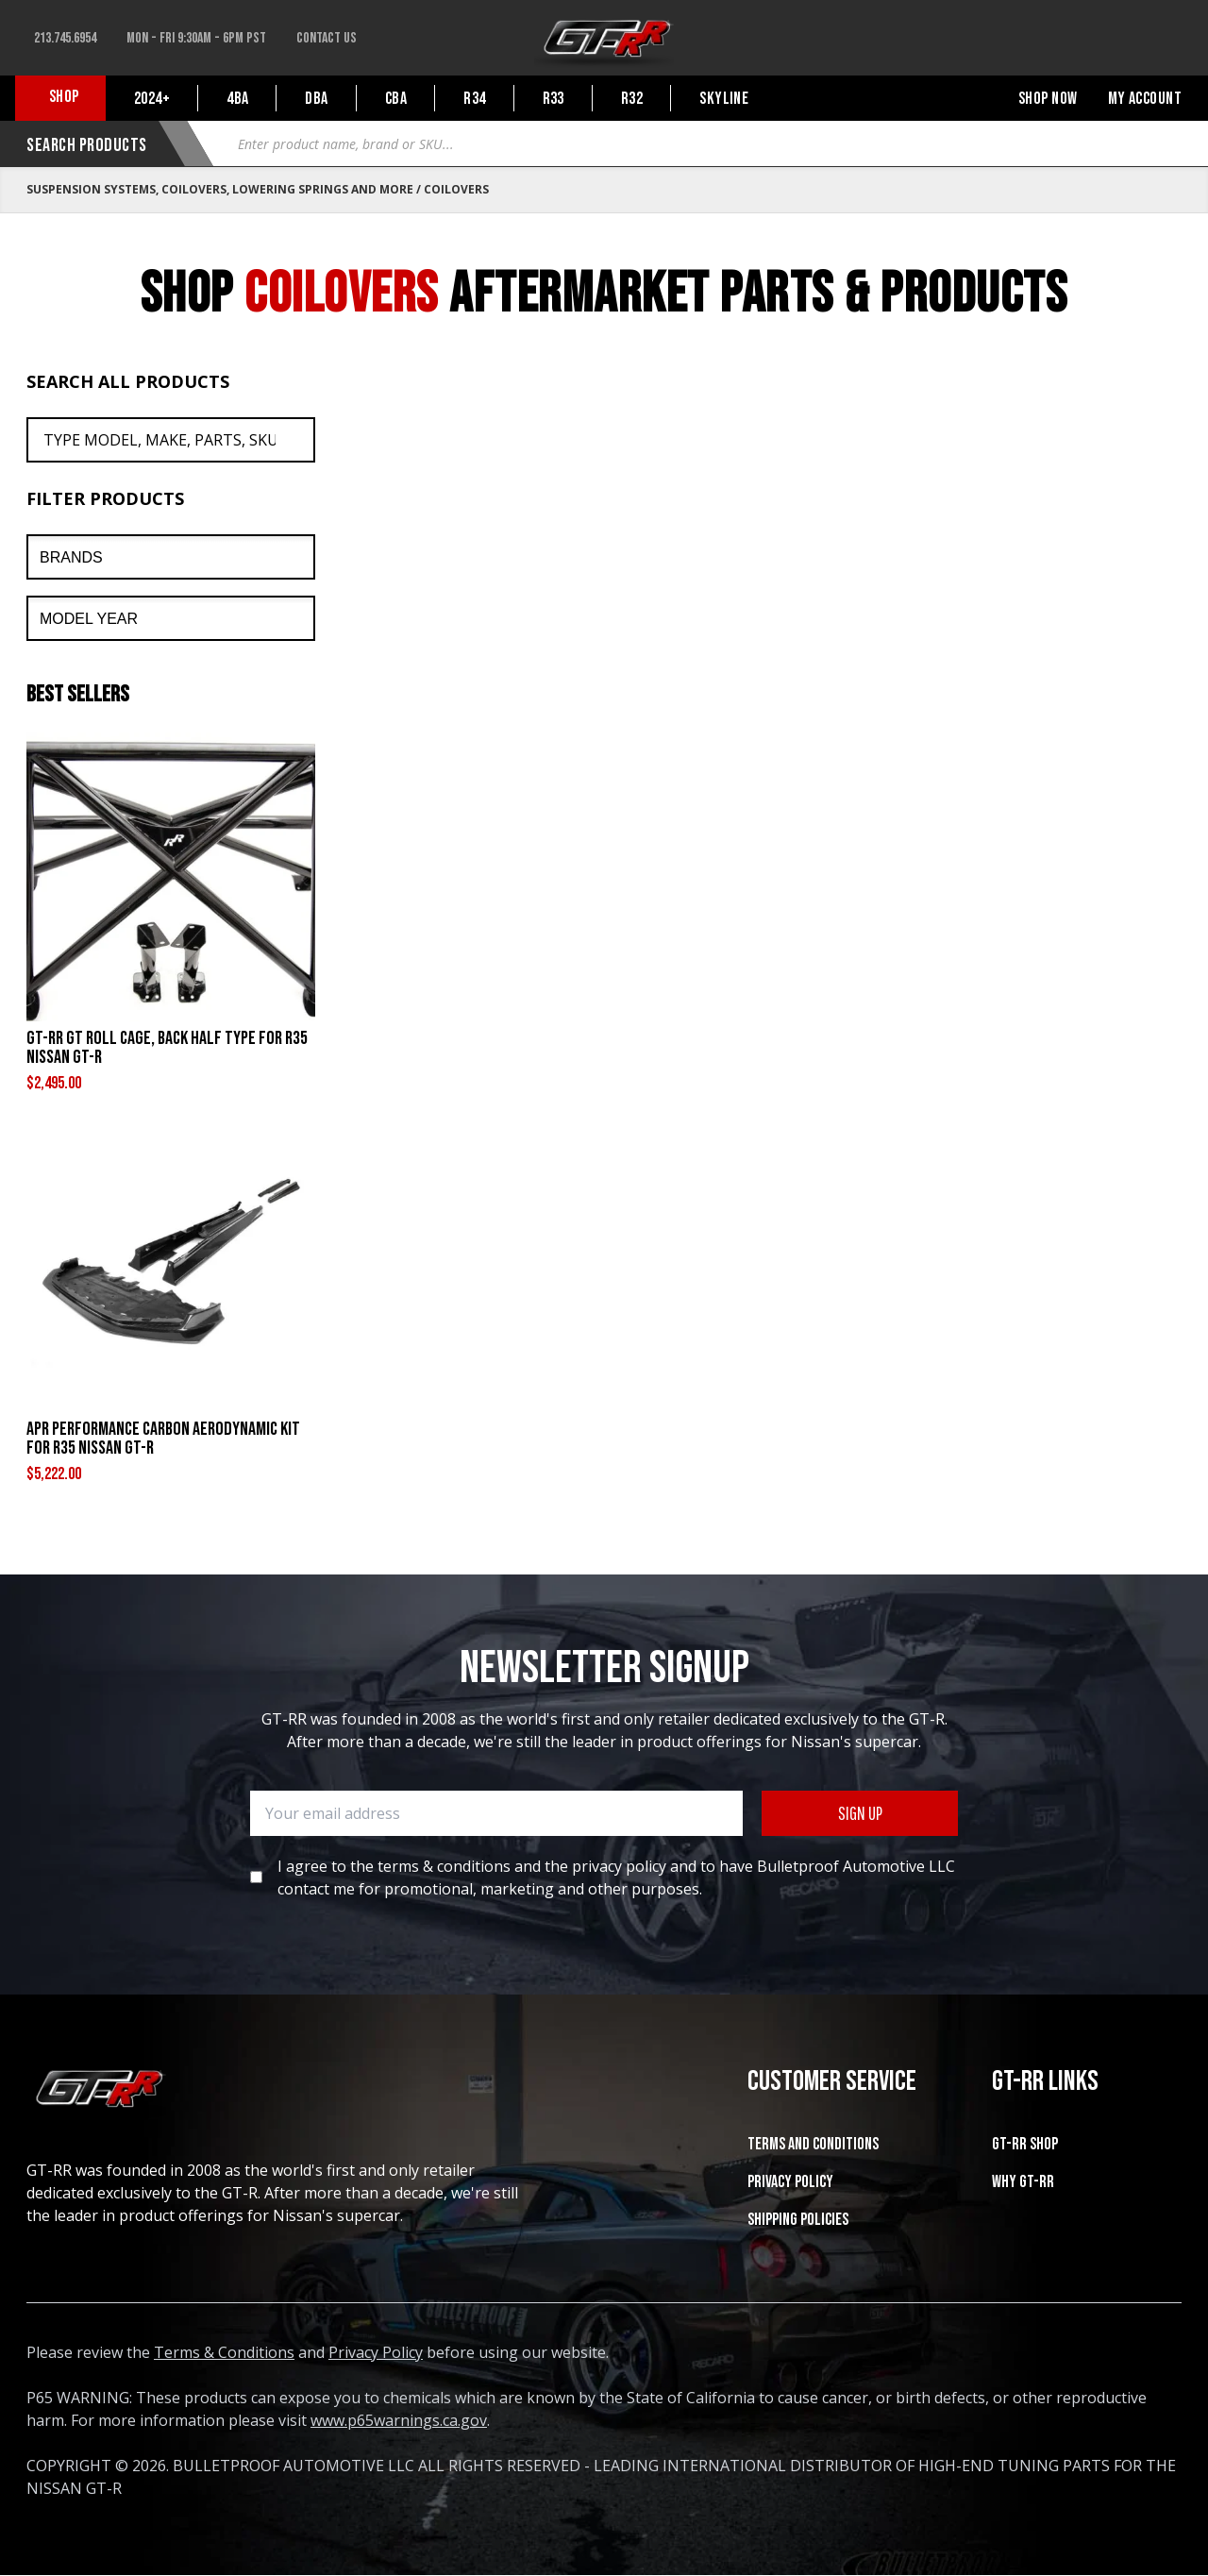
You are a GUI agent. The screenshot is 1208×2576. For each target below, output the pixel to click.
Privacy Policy (790, 2182)
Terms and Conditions (813, 2144)
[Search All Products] (170, 440)
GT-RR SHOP (1025, 2144)
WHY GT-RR (1023, 2182)
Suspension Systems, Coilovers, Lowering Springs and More (219, 189)
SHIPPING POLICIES (797, 2220)
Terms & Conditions (224, 2352)
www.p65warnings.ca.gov (398, 2420)
